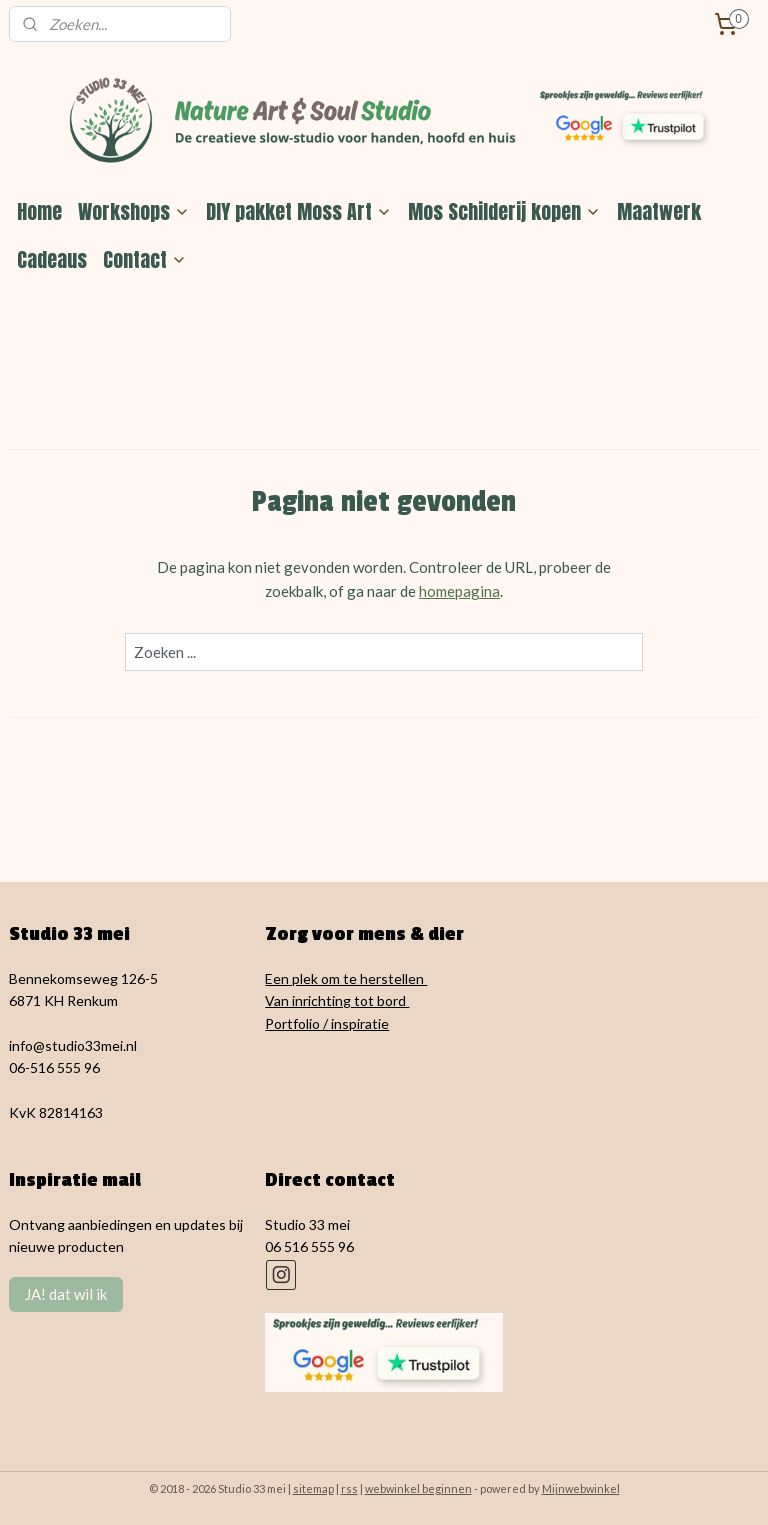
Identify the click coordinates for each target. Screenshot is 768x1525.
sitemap (313, 1488)
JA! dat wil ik (66, 1294)
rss (349, 1488)
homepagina (459, 590)
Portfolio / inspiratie (327, 1023)
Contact (145, 259)
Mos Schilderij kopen (504, 211)
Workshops (134, 211)
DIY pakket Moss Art (299, 211)
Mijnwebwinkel (581, 1488)
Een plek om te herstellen (346, 978)
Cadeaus (52, 259)
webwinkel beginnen (418, 1488)
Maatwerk (659, 211)
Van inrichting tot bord (337, 1000)
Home (39, 211)
